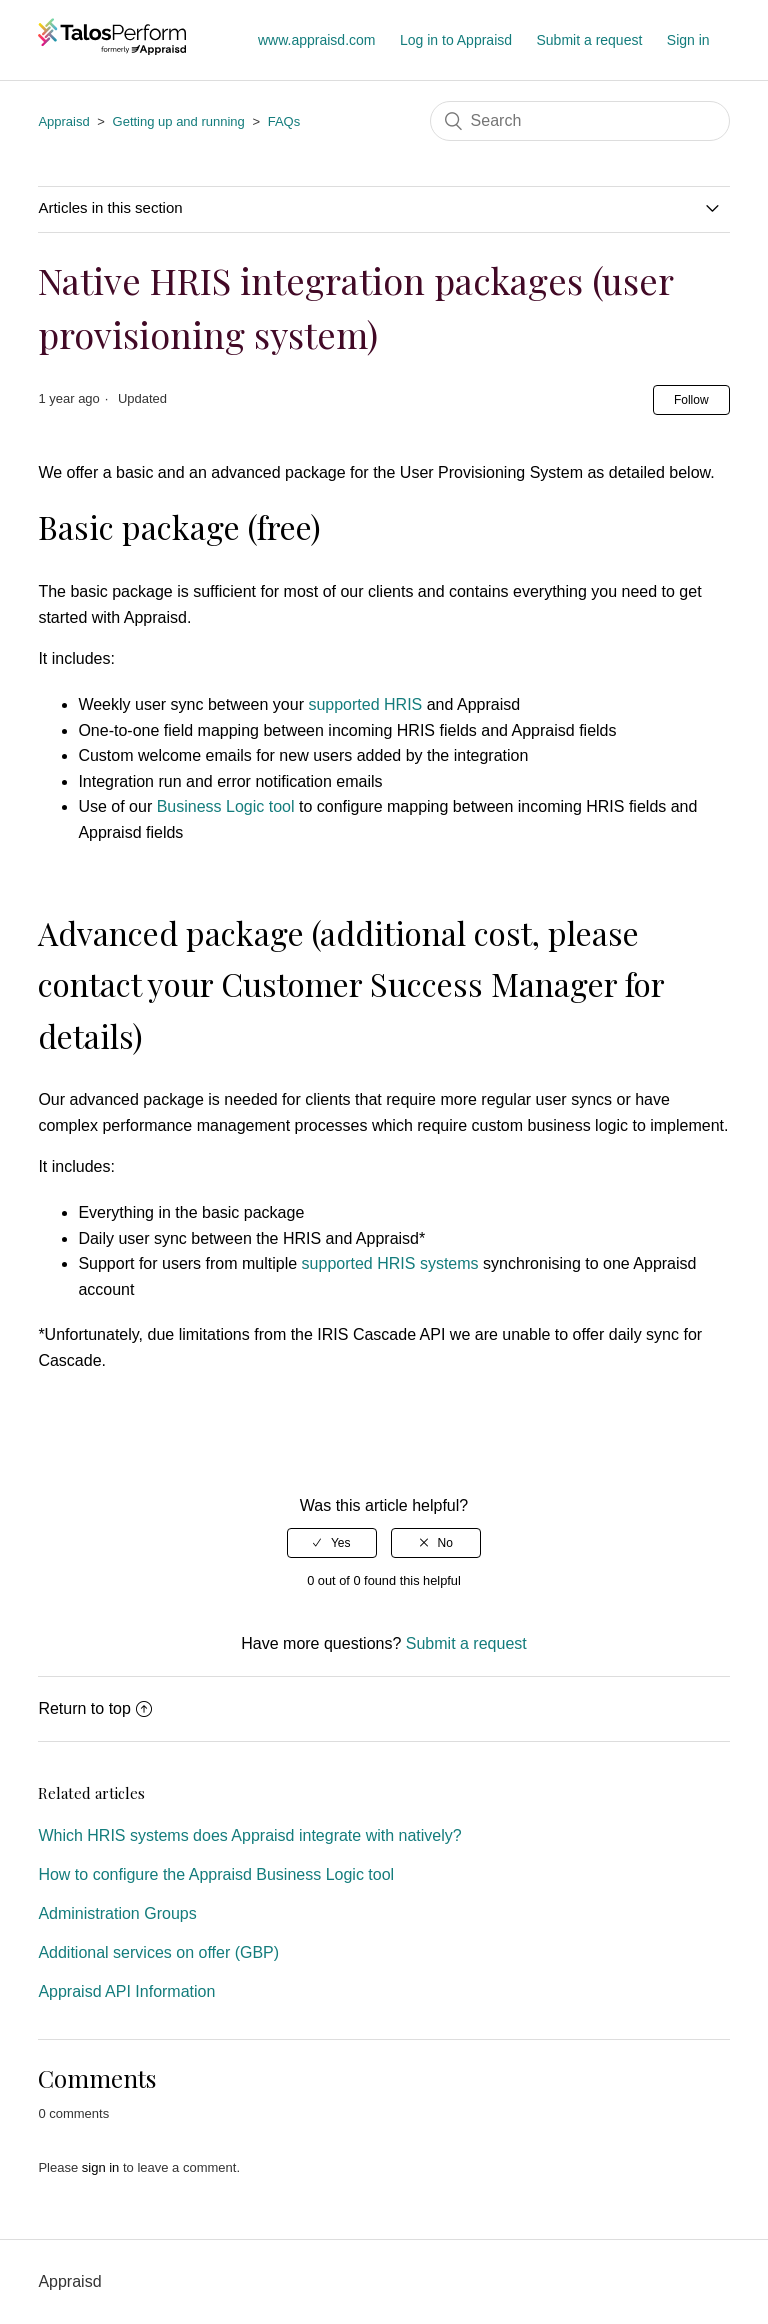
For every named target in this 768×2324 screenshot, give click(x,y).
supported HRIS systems (390, 1263)
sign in (101, 2167)
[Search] (580, 121)
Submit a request (590, 40)
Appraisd (63, 121)
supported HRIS (365, 704)
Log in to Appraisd (456, 40)
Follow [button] (691, 400)
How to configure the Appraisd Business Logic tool (216, 1874)
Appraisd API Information (126, 1991)
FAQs (284, 121)
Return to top (95, 1708)
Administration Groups (117, 1913)
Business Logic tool (226, 806)
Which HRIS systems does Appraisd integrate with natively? (249, 1835)
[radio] (332, 1543)
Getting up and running (179, 121)
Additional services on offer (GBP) (158, 1952)
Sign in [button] (688, 40)
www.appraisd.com (317, 40)
